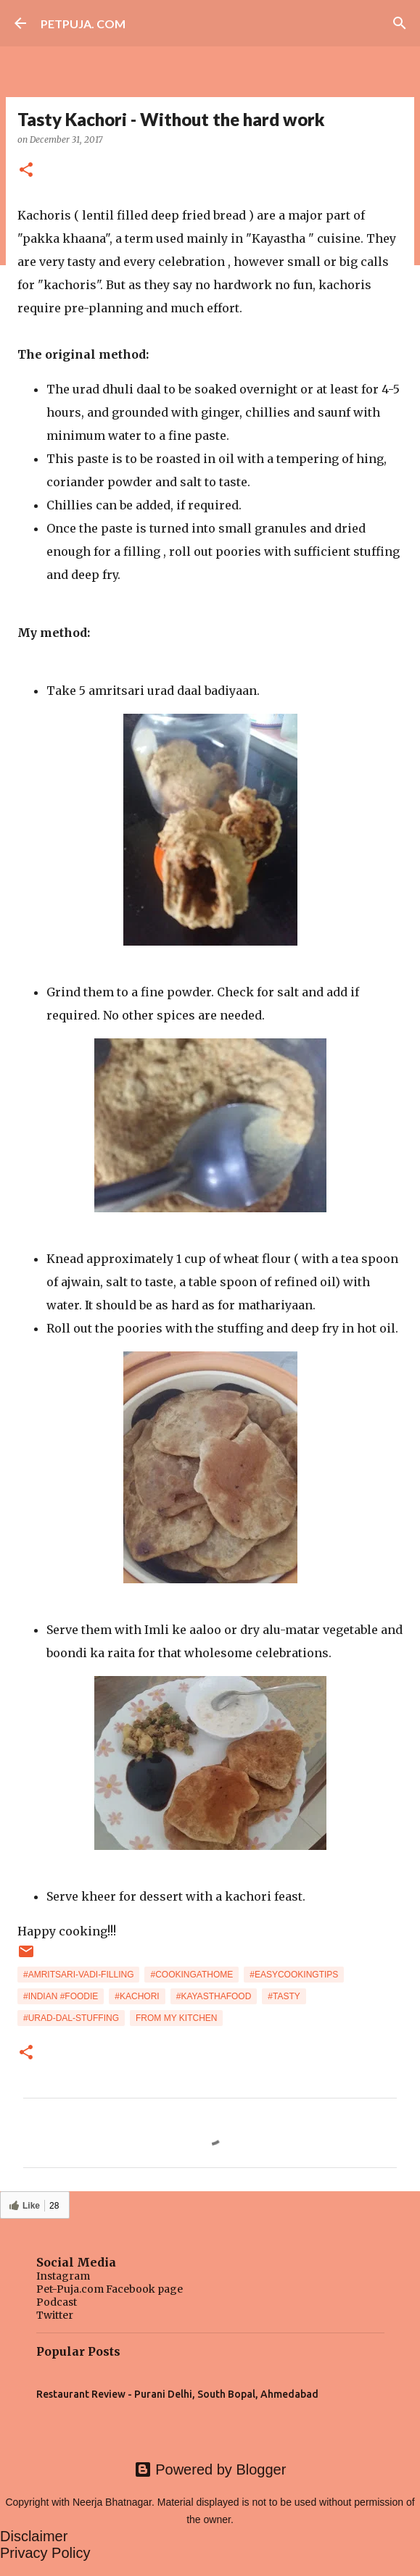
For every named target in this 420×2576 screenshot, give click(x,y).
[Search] (399, 23)
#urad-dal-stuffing (71, 2018)
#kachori (137, 1996)
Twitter (54, 2315)
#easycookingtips (294, 1974)
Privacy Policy (45, 2553)
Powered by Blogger (210, 2469)
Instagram (63, 2276)
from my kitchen (176, 2018)
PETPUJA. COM (83, 23)
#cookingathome (191, 1974)
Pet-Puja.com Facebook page (109, 2289)
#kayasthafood (214, 1996)
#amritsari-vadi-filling (78, 1974)
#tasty (284, 1996)
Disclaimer (33, 2536)
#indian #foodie (60, 1996)
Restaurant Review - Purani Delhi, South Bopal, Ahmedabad (177, 2394)
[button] (26, 170)
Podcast (56, 2302)
